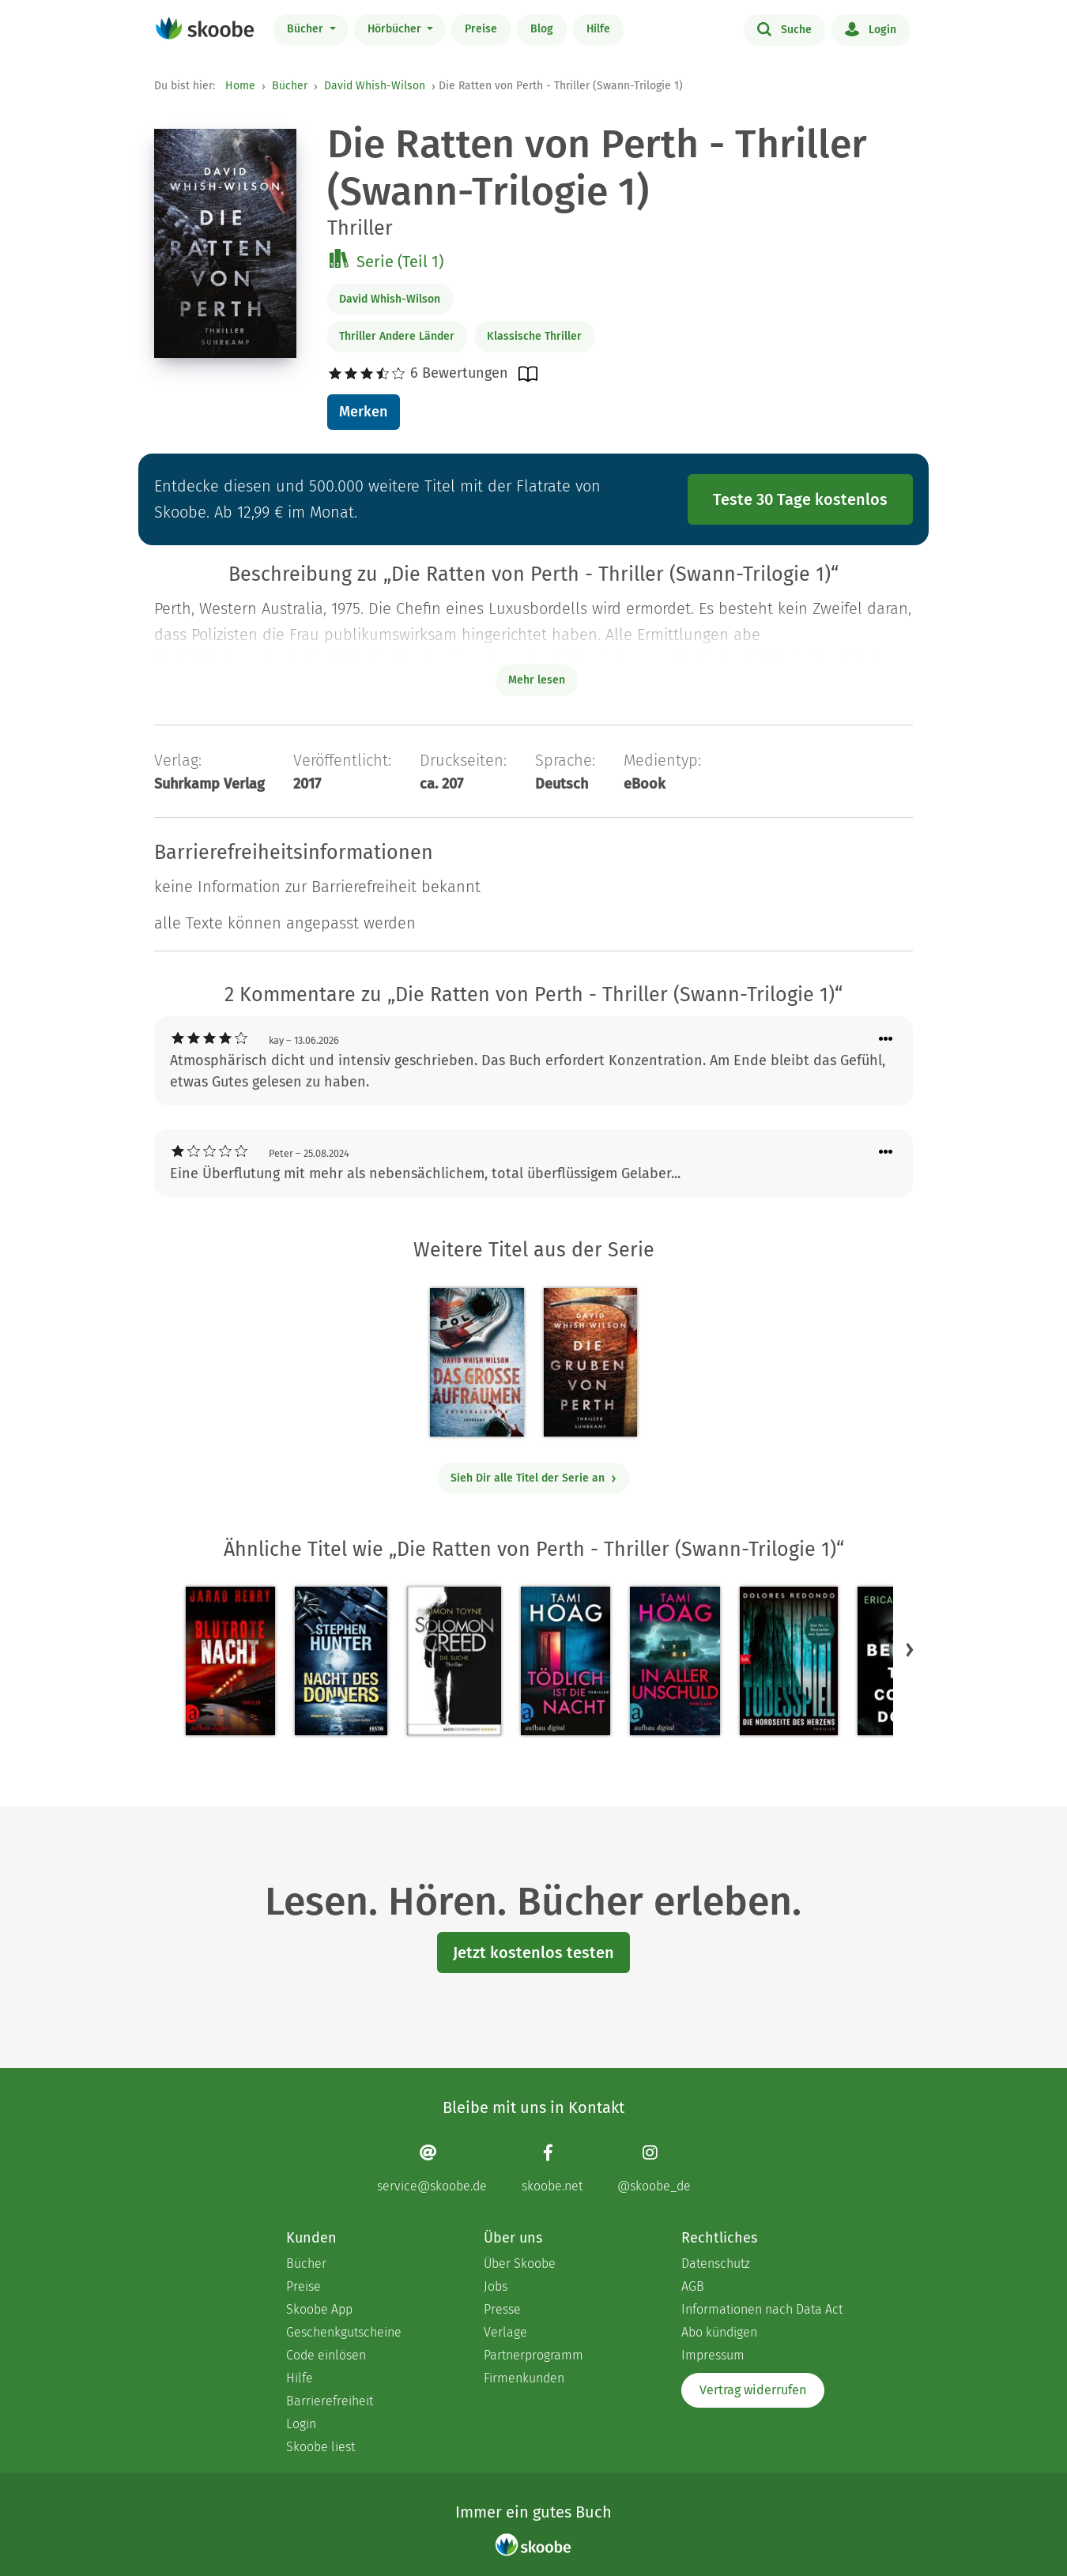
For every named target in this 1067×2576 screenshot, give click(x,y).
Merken (363, 411)
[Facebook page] (552, 2169)
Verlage (505, 2332)
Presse (502, 2309)
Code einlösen (326, 2355)
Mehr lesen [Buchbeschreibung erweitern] (536, 680)
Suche (784, 28)
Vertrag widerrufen (752, 2389)
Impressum (713, 2355)
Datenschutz (715, 2263)
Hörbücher (396, 29)
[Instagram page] (654, 2169)
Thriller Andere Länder (396, 336)
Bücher (306, 29)
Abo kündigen (719, 2332)
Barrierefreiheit (329, 2400)
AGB (692, 2286)
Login (870, 28)
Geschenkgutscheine (344, 2332)
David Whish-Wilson (374, 85)
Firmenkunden (524, 2378)
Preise (481, 29)
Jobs (495, 2286)
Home (240, 85)
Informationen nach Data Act (762, 2309)
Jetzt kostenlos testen (533, 1952)
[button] (910, 1650)
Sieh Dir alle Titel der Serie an (534, 1478)
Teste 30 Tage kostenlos (800, 499)
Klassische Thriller (534, 336)
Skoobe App (319, 2309)
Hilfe (598, 29)
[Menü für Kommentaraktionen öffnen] (886, 1039)
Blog (541, 29)
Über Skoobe (520, 2263)
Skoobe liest (320, 2446)
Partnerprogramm (533, 2355)
